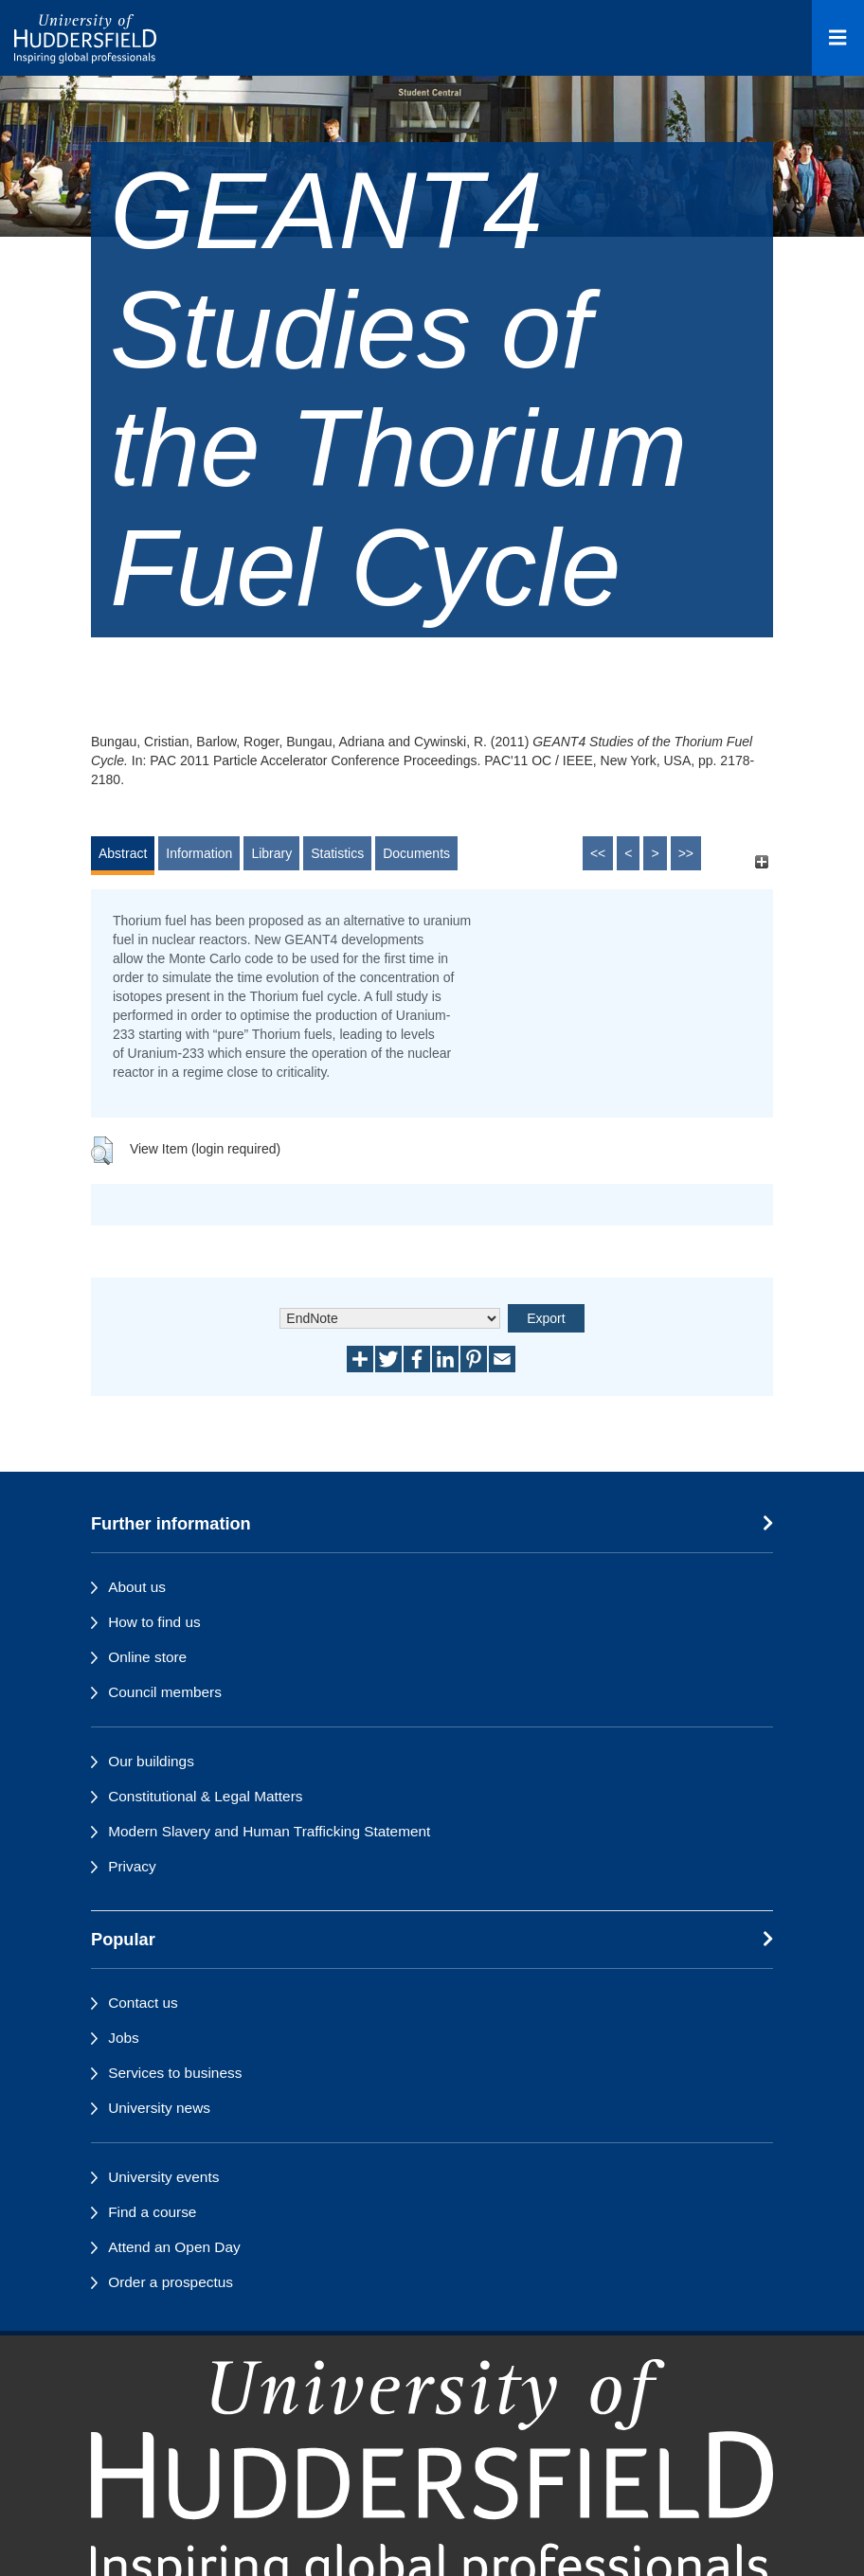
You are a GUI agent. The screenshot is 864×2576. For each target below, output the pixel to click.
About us (137, 1587)
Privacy (131, 1866)
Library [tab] (271, 853)
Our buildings (151, 1761)
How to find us (154, 1622)
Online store (147, 1657)
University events (163, 2177)
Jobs (123, 2038)
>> (685, 853)
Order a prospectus (170, 2282)
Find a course (152, 2212)
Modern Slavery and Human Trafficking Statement (269, 1831)
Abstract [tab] (123, 853)
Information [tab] (199, 853)
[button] (102, 1150)
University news (159, 2108)
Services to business (175, 2073)
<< (597, 853)
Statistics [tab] (337, 853)
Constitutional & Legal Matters (205, 1796)
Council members (165, 1692)
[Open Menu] (838, 38)
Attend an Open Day (174, 2247)
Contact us (143, 2003)
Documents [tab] (416, 853)
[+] (761, 862)
